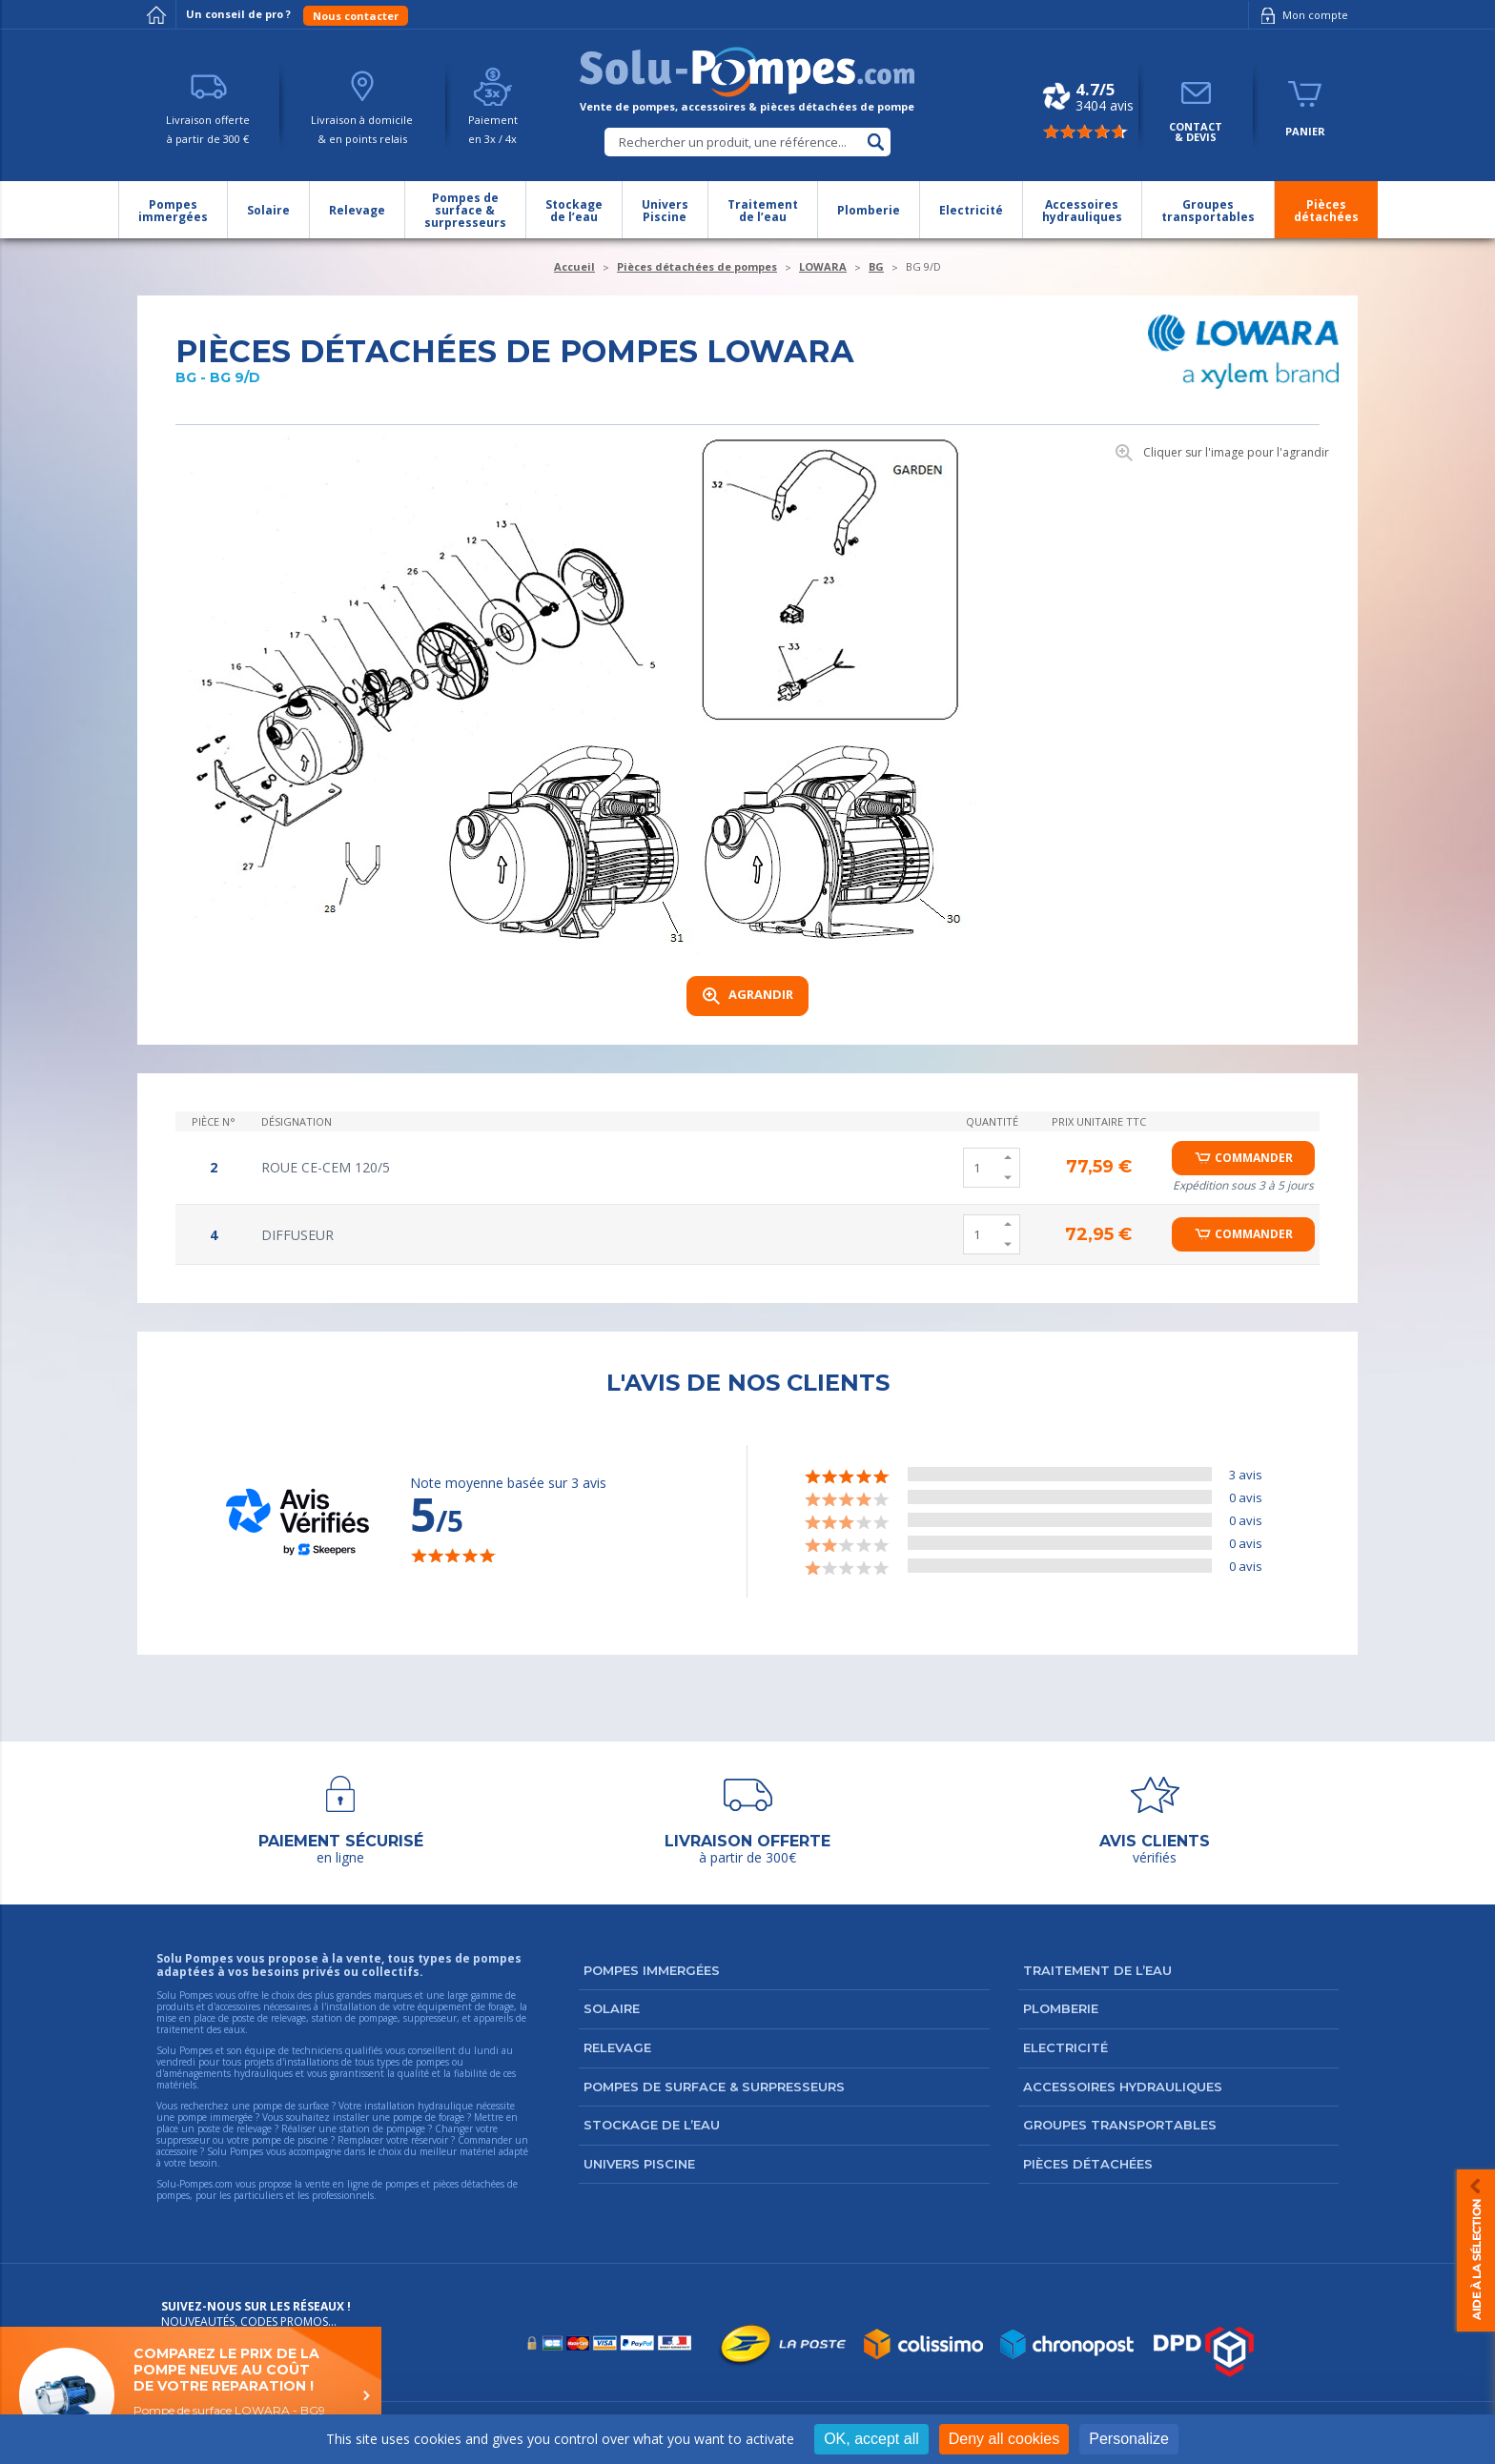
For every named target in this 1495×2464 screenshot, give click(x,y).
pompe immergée (215, 2117)
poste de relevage (234, 2128)
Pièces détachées (1088, 2163)
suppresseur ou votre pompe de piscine (242, 2140)
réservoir (429, 2140)
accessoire (176, 2151)
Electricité (1065, 2047)
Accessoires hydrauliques (1122, 2086)
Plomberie (1060, 2008)
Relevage (617, 2047)
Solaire (612, 2008)
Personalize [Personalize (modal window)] (1129, 2439)
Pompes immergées (652, 1970)
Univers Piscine (639, 2163)
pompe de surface (291, 2105)
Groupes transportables (1120, 2124)
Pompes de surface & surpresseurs (714, 2086)
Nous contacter (356, 16)
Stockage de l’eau (652, 2124)
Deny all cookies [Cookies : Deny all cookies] (1004, 2439)
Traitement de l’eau (1097, 1970)
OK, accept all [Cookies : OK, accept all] (871, 2439)
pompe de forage (428, 2117)
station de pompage (382, 2128)
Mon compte (1301, 15)
